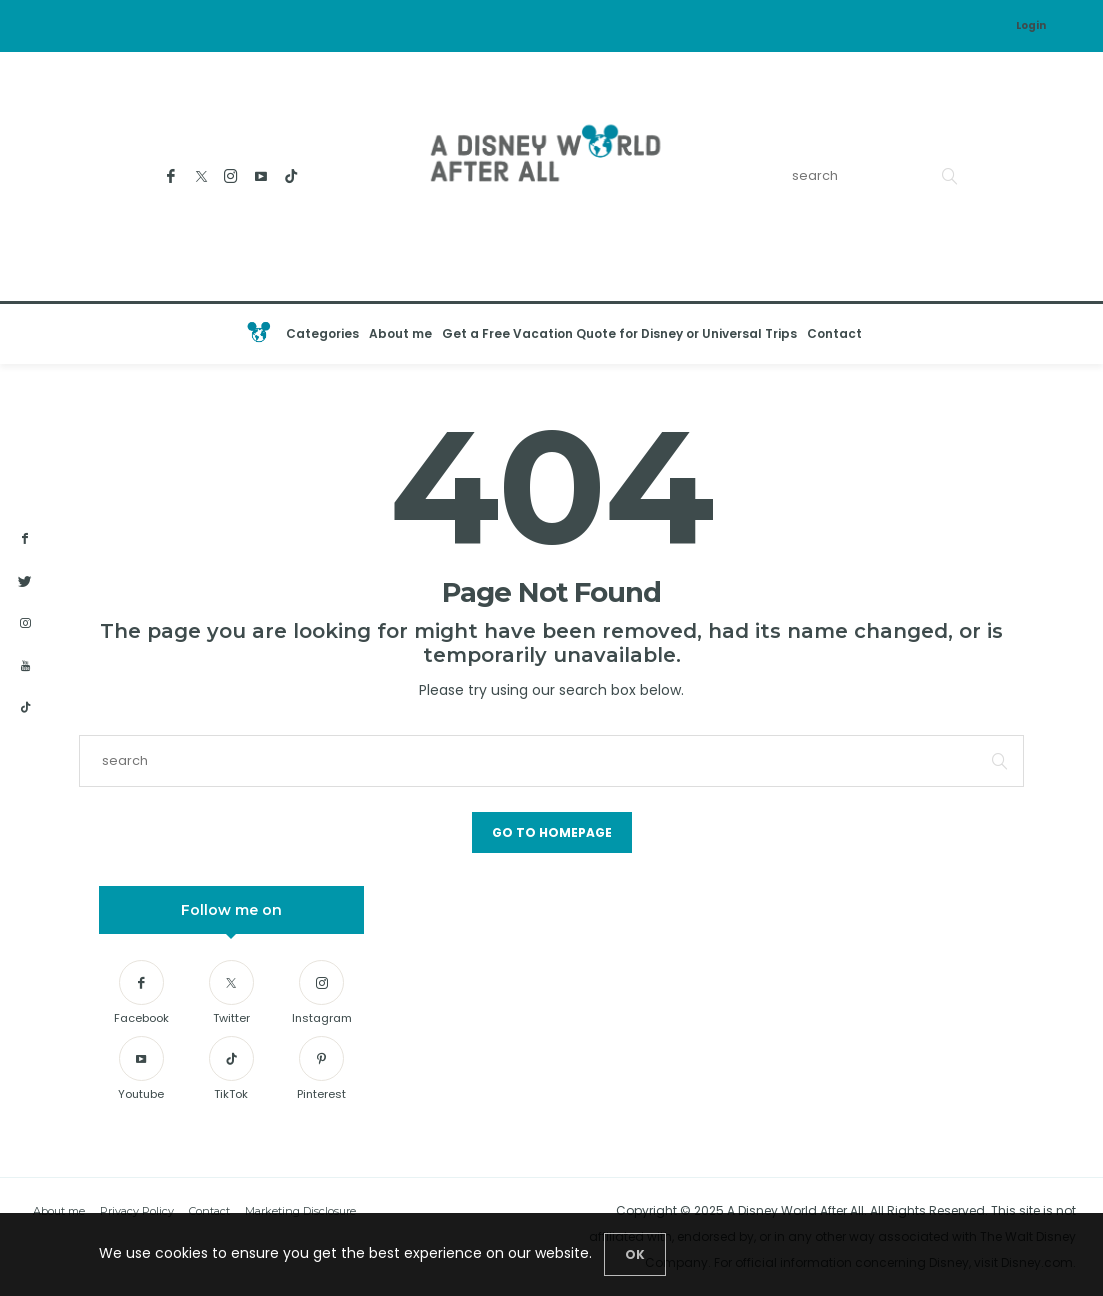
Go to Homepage (552, 832)
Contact (834, 333)
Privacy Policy (137, 1211)
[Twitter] (201, 176)
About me (400, 333)
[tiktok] (25, 708)
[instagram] (25, 624)
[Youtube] (261, 176)
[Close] (635, 1254)
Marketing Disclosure (300, 1211)
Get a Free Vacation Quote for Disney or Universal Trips (619, 333)
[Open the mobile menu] (1068, 334)
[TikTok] (291, 176)
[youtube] (25, 666)
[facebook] (25, 539)
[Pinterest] (321, 1071)
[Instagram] (231, 176)
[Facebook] (171, 176)
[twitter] (25, 582)
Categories (322, 333)
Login (1031, 25)
